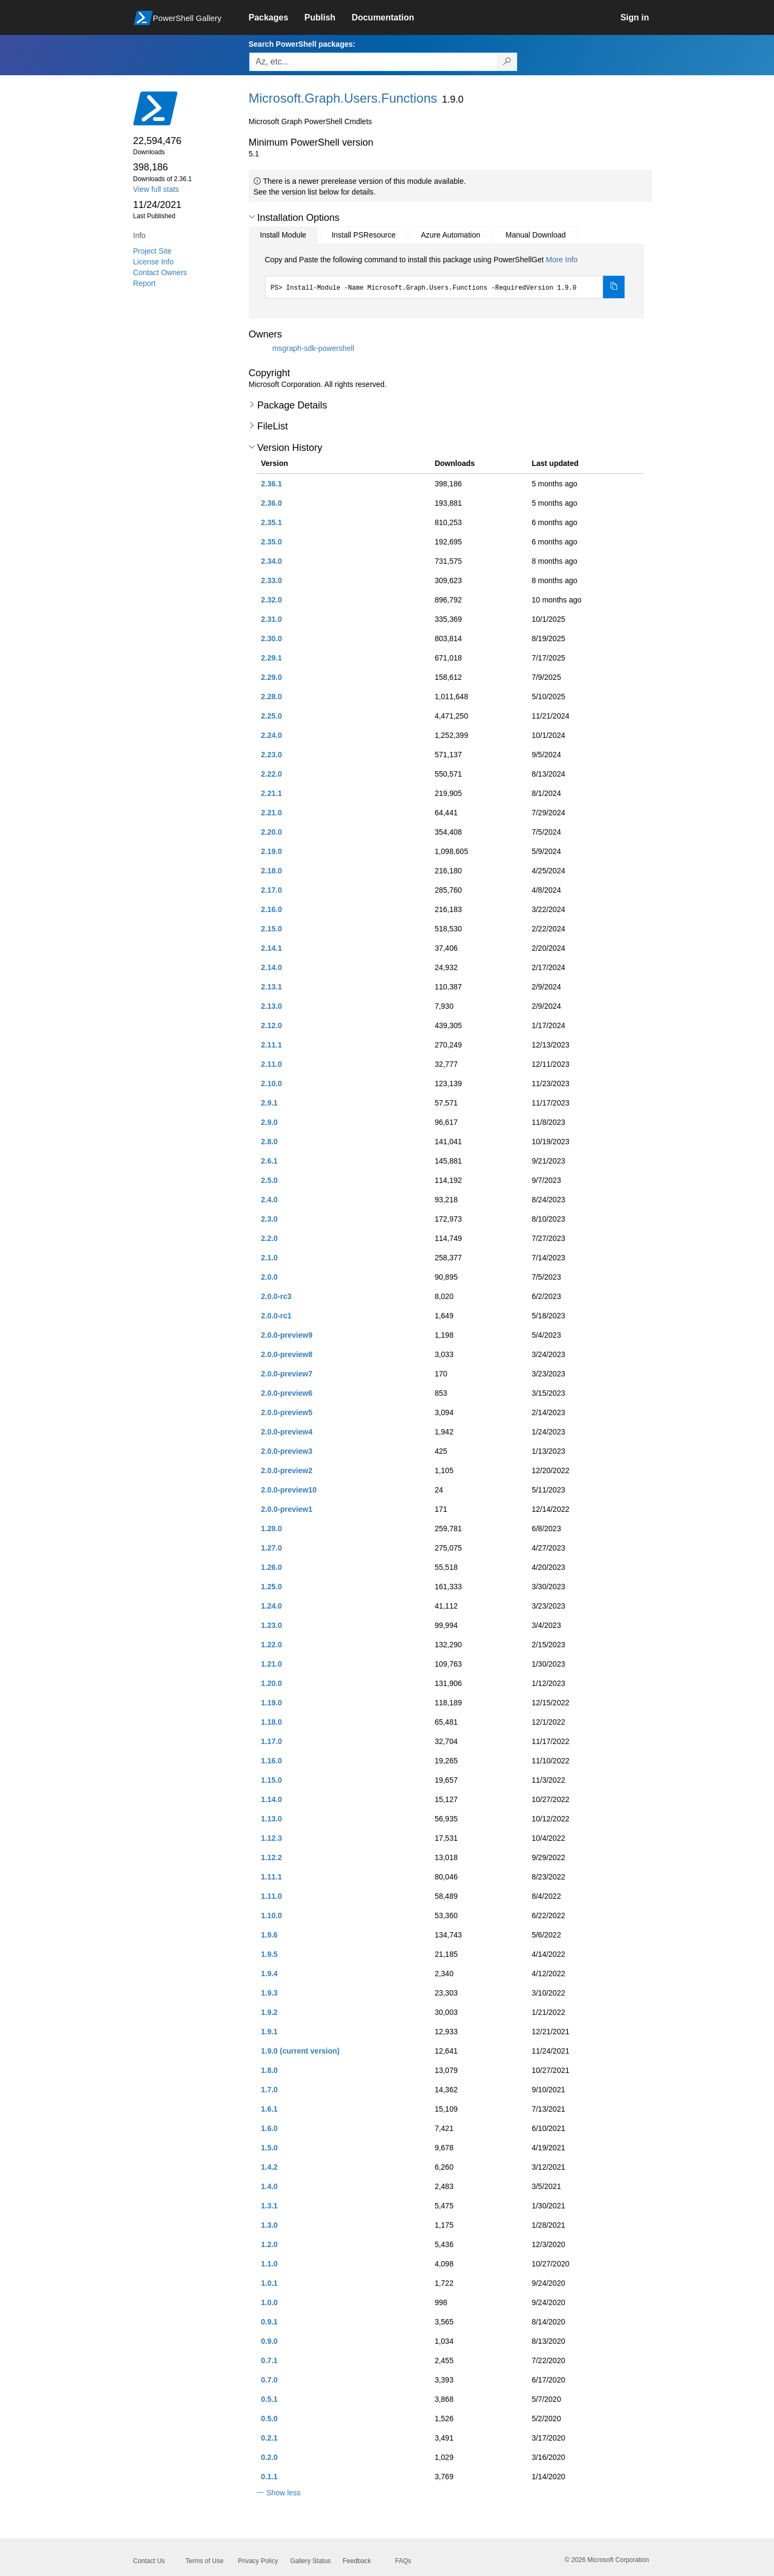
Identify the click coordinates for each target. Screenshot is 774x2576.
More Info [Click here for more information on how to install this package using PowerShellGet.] (561, 259)
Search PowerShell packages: (302, 44)
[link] (277, 18)
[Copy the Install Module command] (614, 287)
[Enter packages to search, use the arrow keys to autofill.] (373, 61)
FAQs (403, 2561)
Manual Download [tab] (535, 235)
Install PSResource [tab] (364, 235)
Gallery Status (310, 2561)
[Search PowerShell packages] (507, 61)
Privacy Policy (258, 2561)
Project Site (152, 251)
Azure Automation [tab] (451, 235)
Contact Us (149, 2561)
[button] (252, 217)
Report (144, 283)
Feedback (357, 2561)
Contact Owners (160, 272)
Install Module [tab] (283, 235)
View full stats (156, 189)
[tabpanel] (445, 276)
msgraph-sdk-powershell (313, 347)
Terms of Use (204, 2561)
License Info (153, 261)
